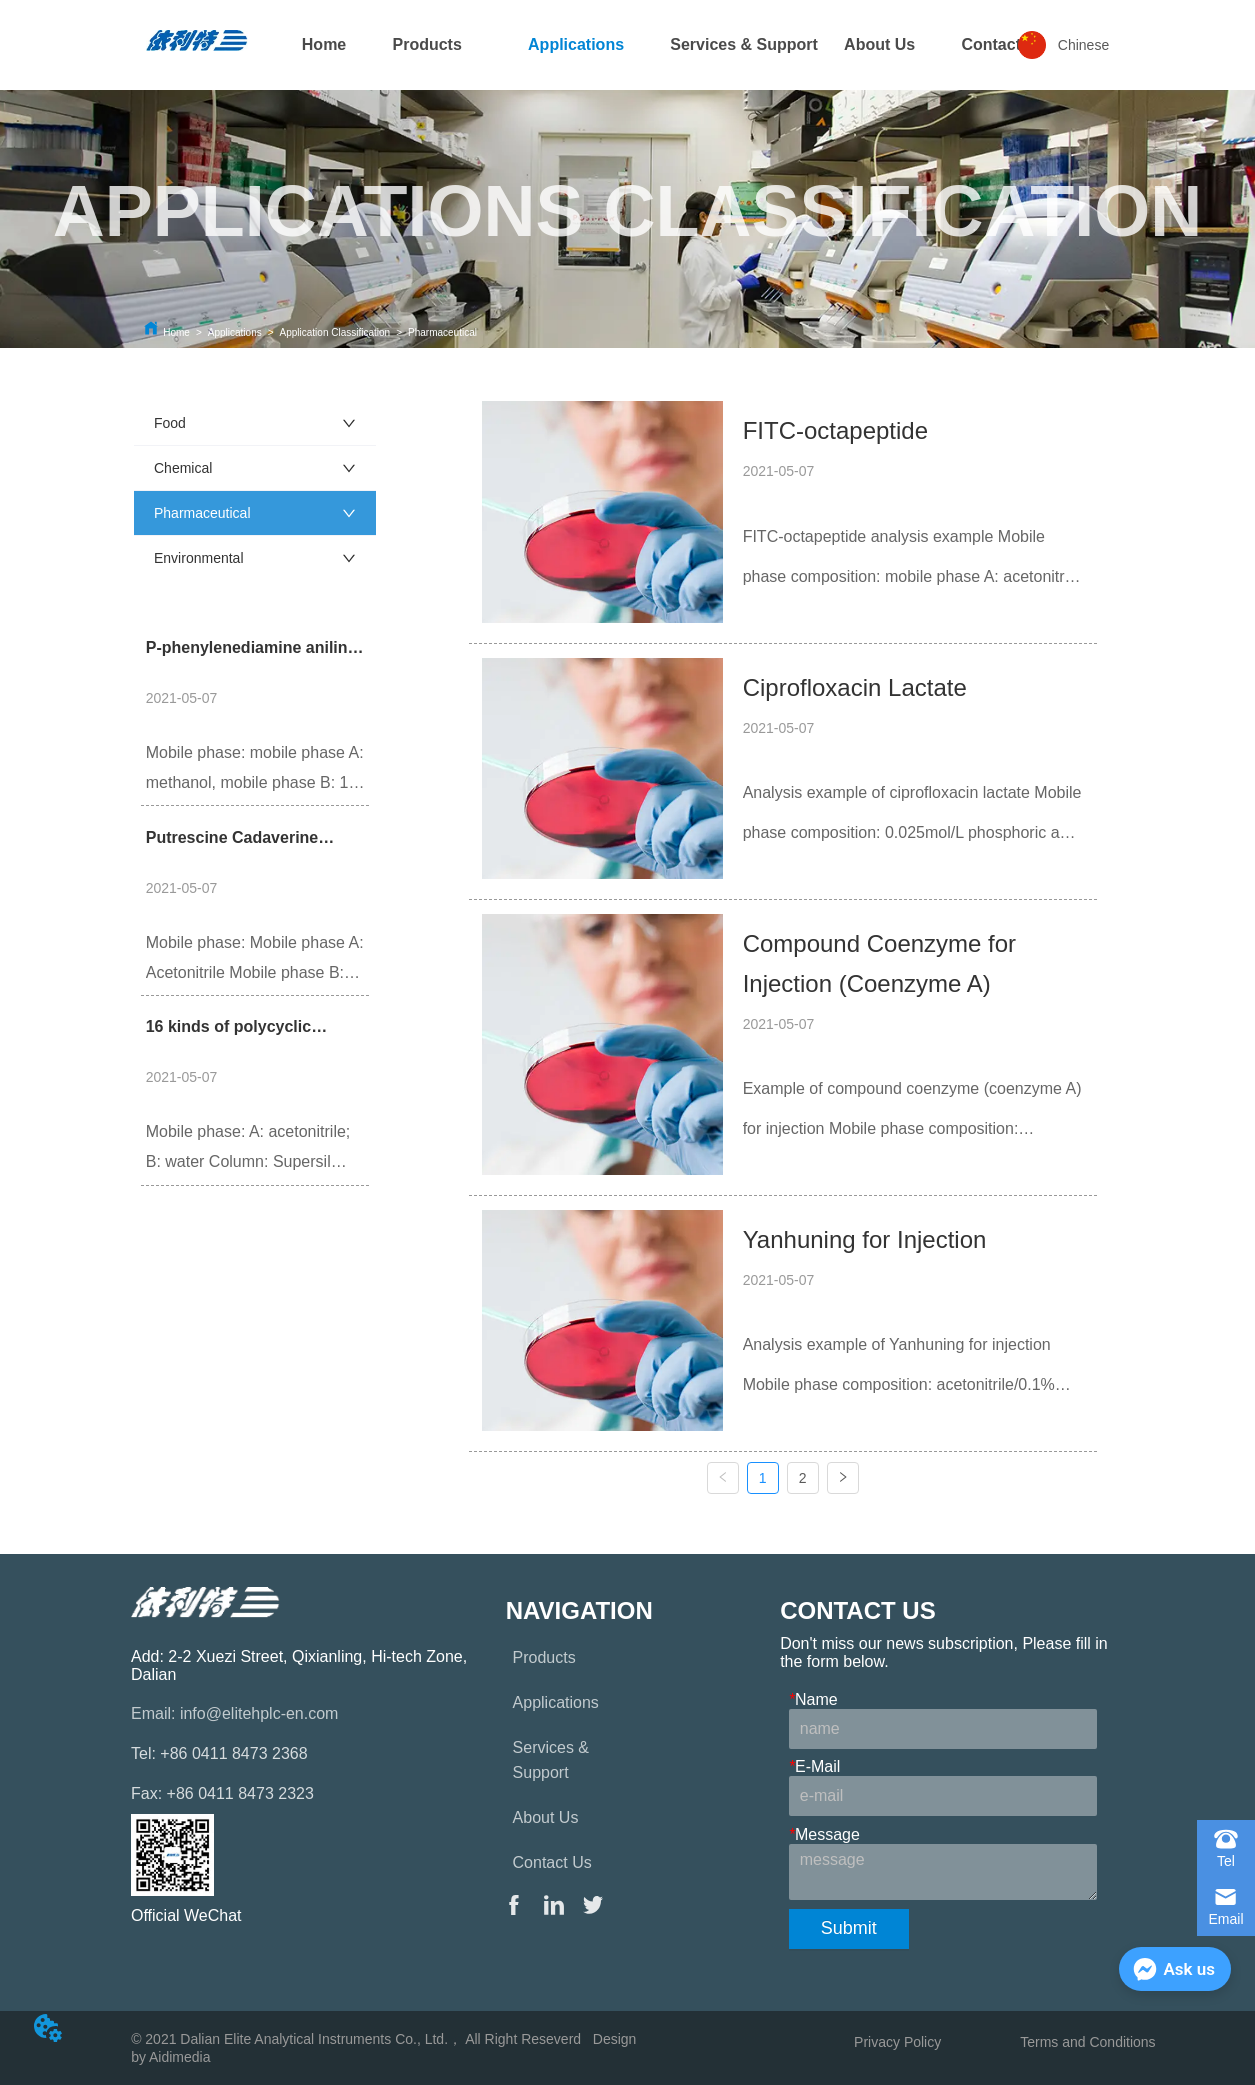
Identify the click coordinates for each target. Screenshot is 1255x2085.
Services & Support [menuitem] (744, 44)
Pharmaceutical (442, 332)
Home (176, 332)
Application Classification (335, 332)
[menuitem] (426, 45)
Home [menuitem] (324, 44)
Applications (235, 332)
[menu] (628, 45)
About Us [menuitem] (879, 44)
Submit (849, 1928)
